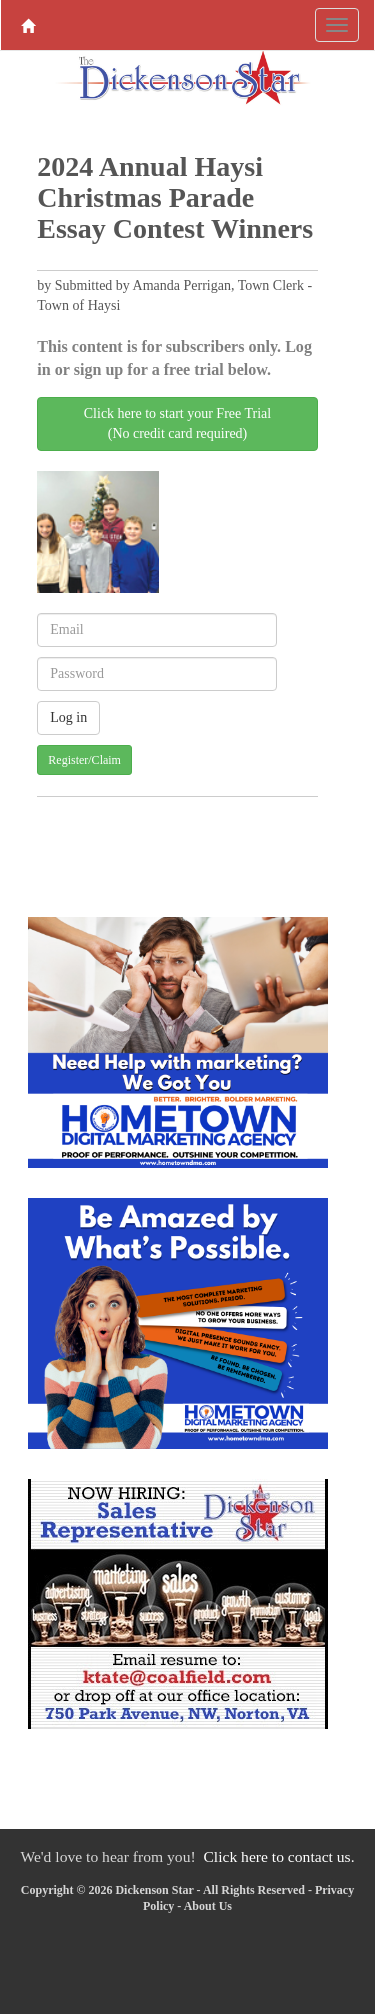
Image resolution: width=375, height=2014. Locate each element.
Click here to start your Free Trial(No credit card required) (177, 423)
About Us (208, 1906)
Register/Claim (84, 760)
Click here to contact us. (278, 1856)
